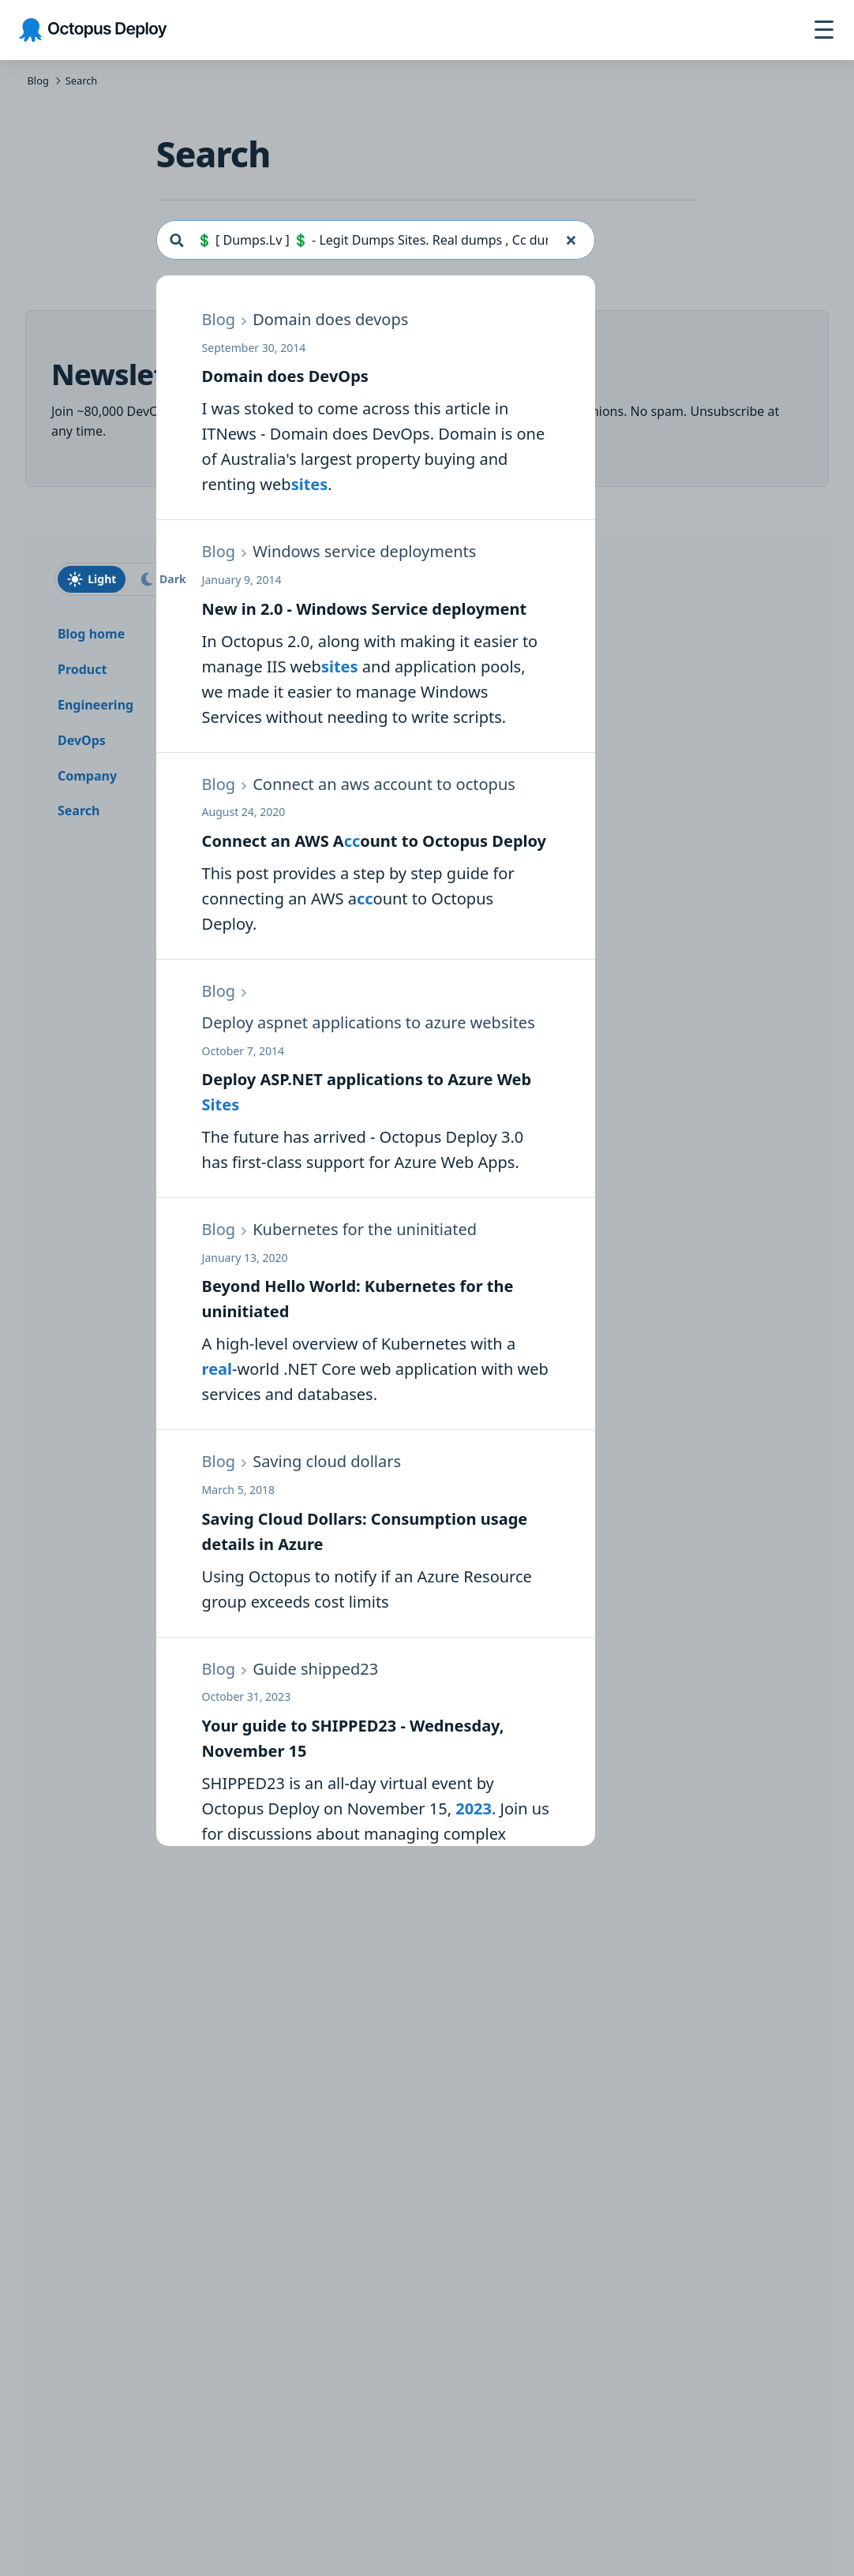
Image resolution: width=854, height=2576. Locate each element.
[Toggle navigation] (824, 30)
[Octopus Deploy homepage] (93, 30)
